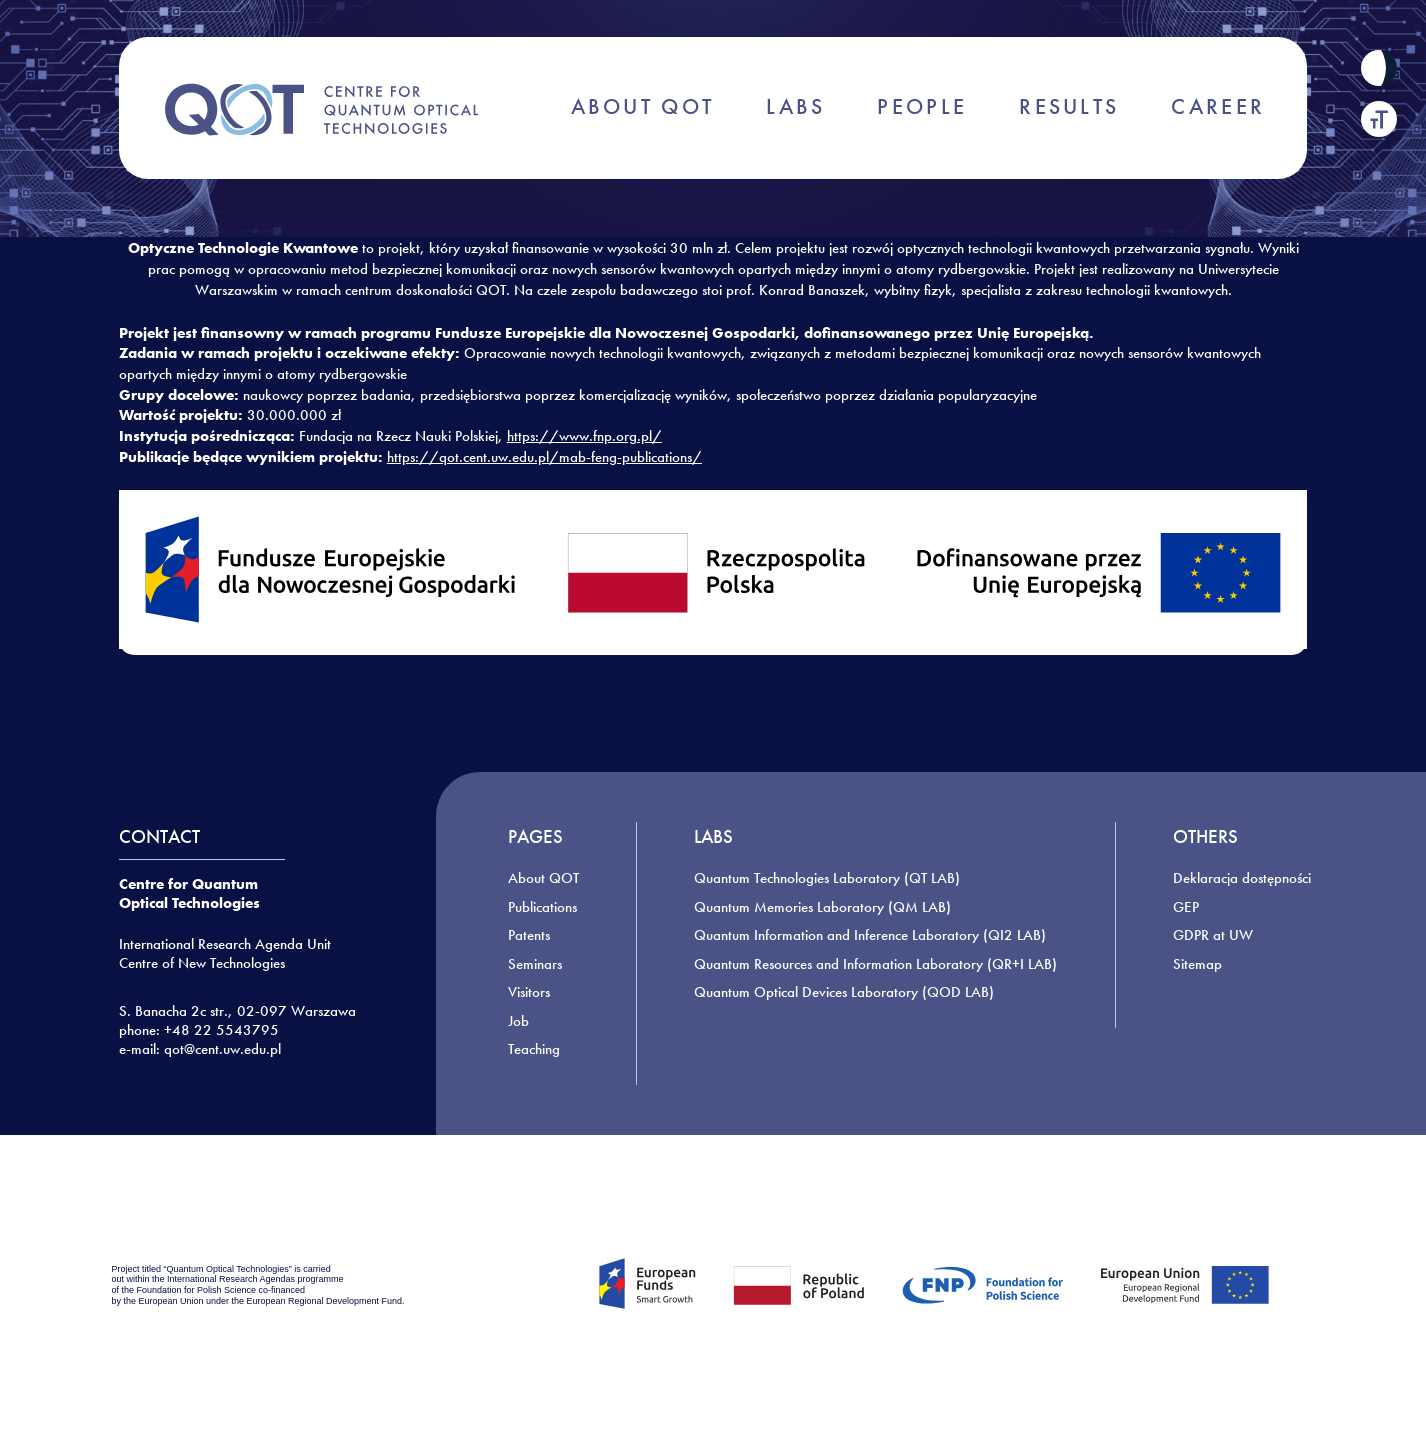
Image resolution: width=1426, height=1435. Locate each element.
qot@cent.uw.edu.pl (222, 1049)
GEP (1186, 907)
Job (518, 1021)
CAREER (1218, 106)
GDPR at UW (1213, 935)
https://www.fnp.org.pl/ (584, 436)
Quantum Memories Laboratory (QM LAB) (822, 907)
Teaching (534, 1049)
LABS (795, 106)
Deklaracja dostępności (1242, 878)
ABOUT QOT (643, 106)
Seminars (535, 964)
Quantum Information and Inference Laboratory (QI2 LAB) (870, 935)
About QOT (543, 878)
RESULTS (1069, 106)
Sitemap (1197, 964)
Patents (529, 935)
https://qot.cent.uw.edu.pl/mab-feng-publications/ (544, 457)
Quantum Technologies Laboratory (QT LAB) (827, 878)
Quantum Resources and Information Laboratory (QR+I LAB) (875, 964)
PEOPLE (922, 106)
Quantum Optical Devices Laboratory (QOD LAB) (844, 992)
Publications (542, 907)
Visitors (529, 992)
